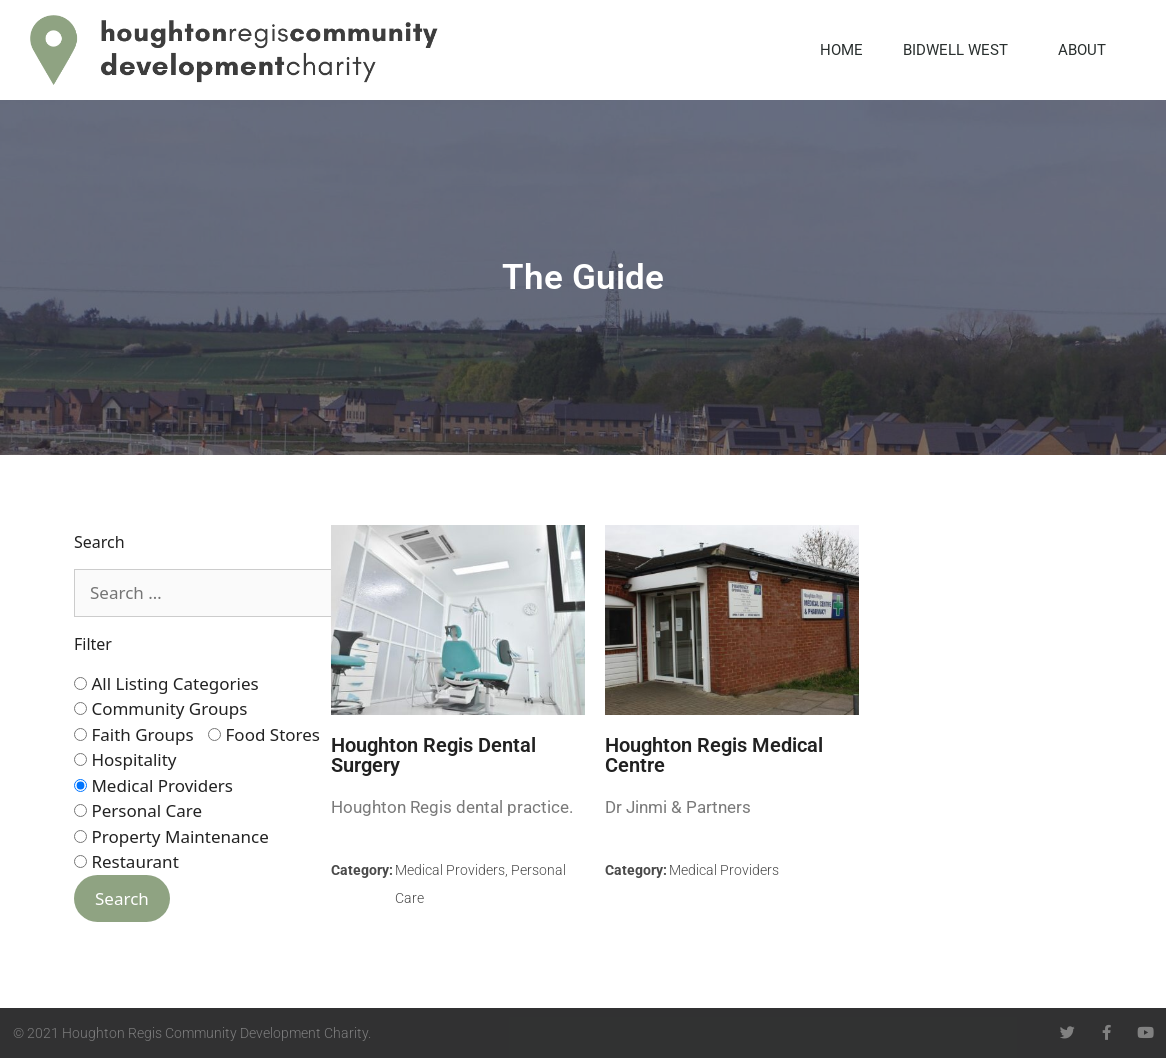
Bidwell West (960, 50)
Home (841, 50)
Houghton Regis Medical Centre (714, 755)
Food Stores (264, 734)
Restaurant (126, 861)
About (1087, 50)
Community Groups (160, 708)
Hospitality (125, 759)
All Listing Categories (166, 683)
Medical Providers (153, 785)
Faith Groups (134, 734)
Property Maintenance (171, 836)
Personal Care (138, 810)
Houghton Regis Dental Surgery (433, 755)
